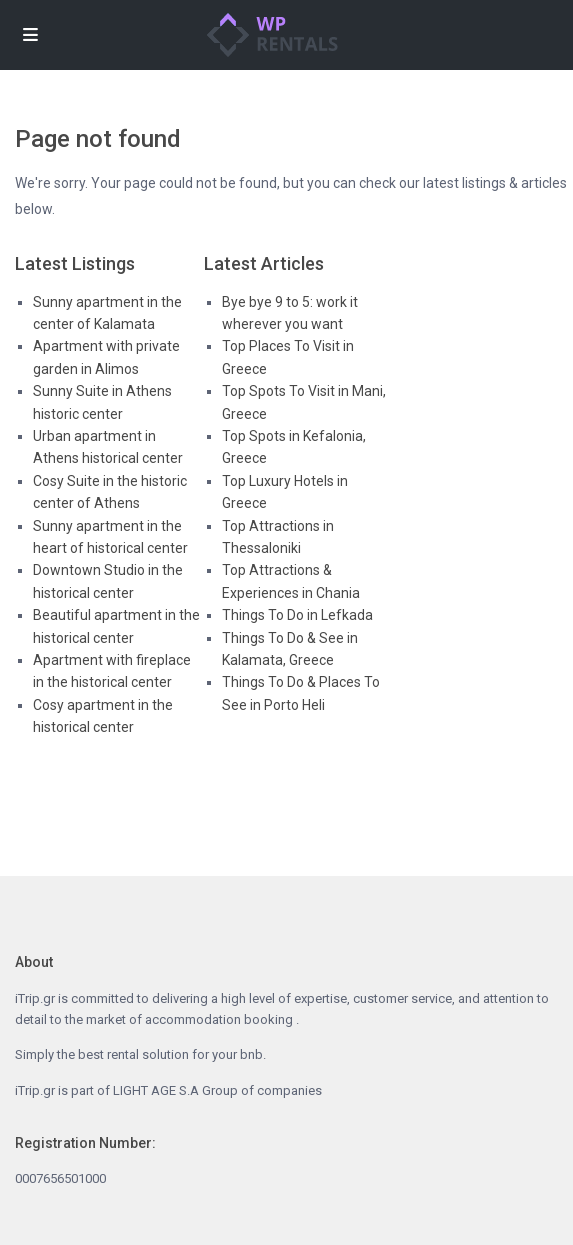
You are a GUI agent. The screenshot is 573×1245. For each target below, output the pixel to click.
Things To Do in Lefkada (297, 615)
